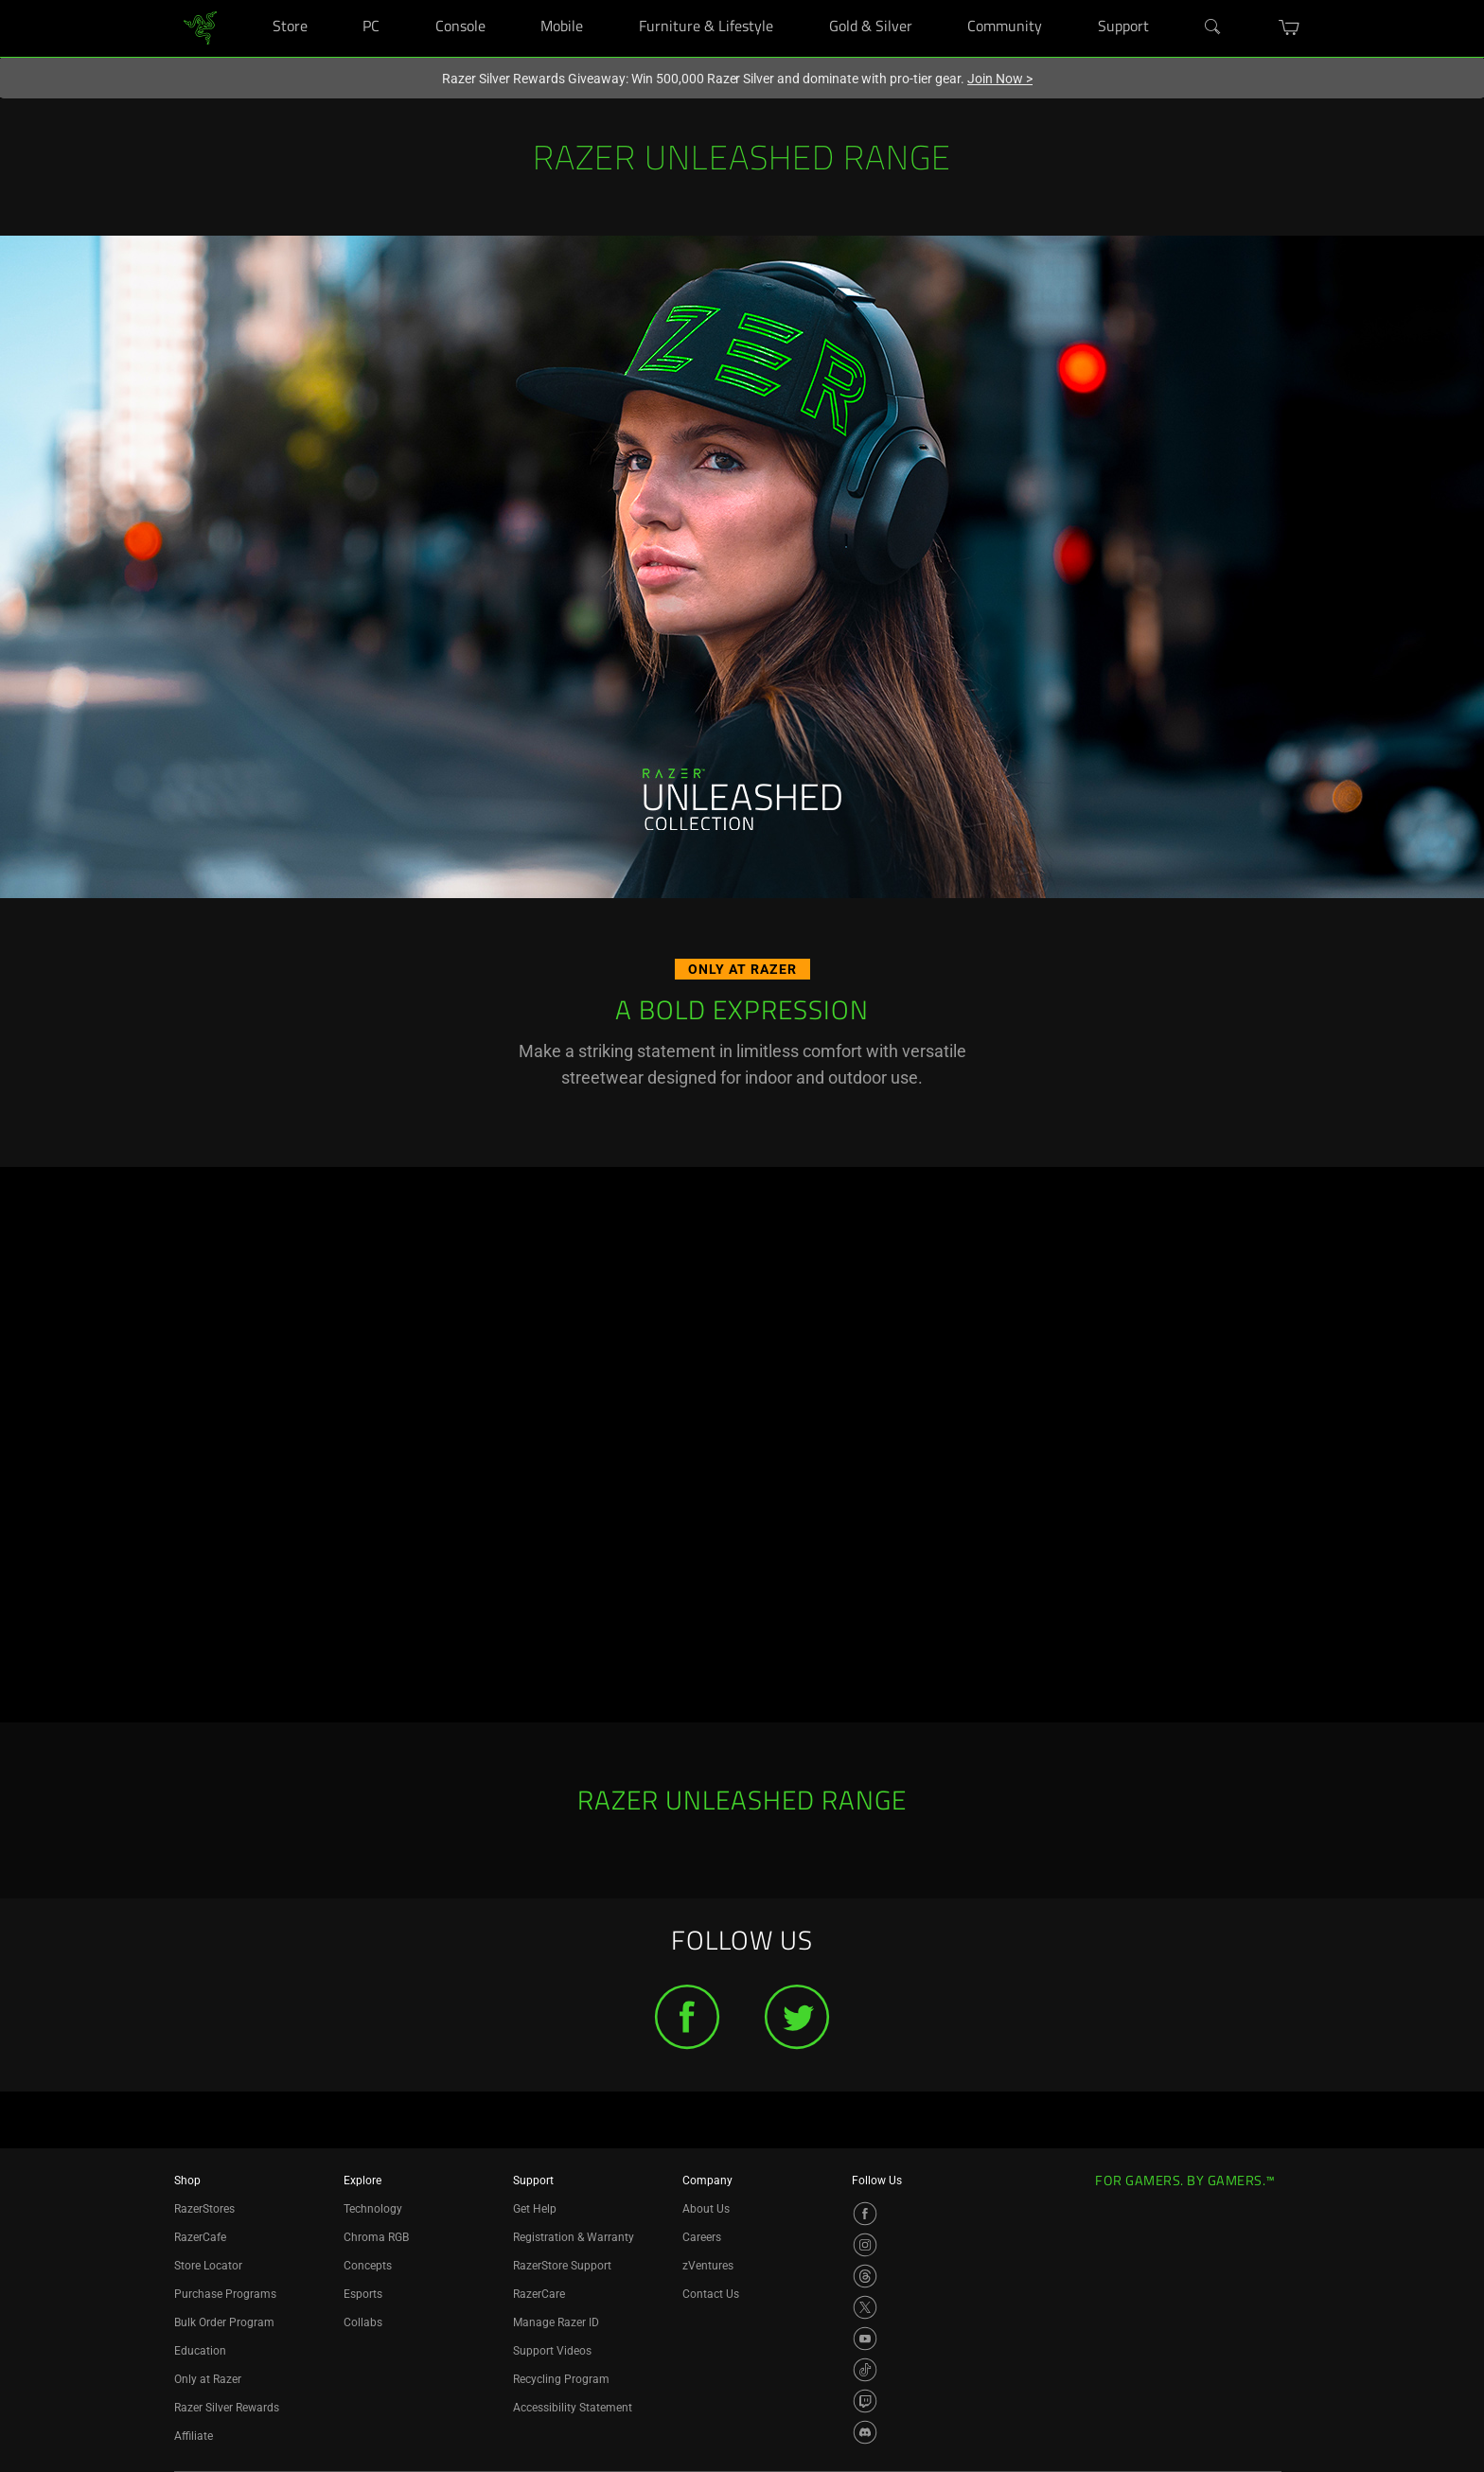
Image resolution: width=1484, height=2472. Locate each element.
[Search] (1213, 27)
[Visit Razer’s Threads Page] (865, 2276)
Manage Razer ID (556, 2322)
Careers (701, 2237)
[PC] (402, 0)
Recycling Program (561, 2379)
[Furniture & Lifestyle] (796, 0)
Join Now (1000, 78)
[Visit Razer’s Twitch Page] (865, 2401)
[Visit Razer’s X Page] (865, 2307)
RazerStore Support (562, 2265)
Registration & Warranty (573, 2237)
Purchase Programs (225, 2294)
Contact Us (710, 2294)
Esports (363, 2294)
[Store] (330, 0)
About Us (706, 2209)
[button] (1289, 27)
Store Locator (208, 2265)
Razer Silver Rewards (226, 2407)
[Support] (1172, 0)
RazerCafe (200, 2237)
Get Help (534, 2209)
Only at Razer (207, 2379)
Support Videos (552, 2350)
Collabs (363, 2322)
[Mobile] (607, 0)
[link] (200, 27)
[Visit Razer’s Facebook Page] (865, 2213)
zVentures (707, 2265)
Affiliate (193, 2436)
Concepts (368, 2265)
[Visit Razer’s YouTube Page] (865, 2338)
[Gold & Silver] (935, 0)
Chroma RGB (376, 2237)
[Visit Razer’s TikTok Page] (865, 2370)
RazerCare (539, 2294)
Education (200, 2350)
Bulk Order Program (224, 2322)
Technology (373, 2209)
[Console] (508, 0)
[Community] (1065, 0)
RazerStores (204, 2209)
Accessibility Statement (572, 2407)
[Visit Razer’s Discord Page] (865, 2432)
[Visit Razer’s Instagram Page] (865, 2245)
